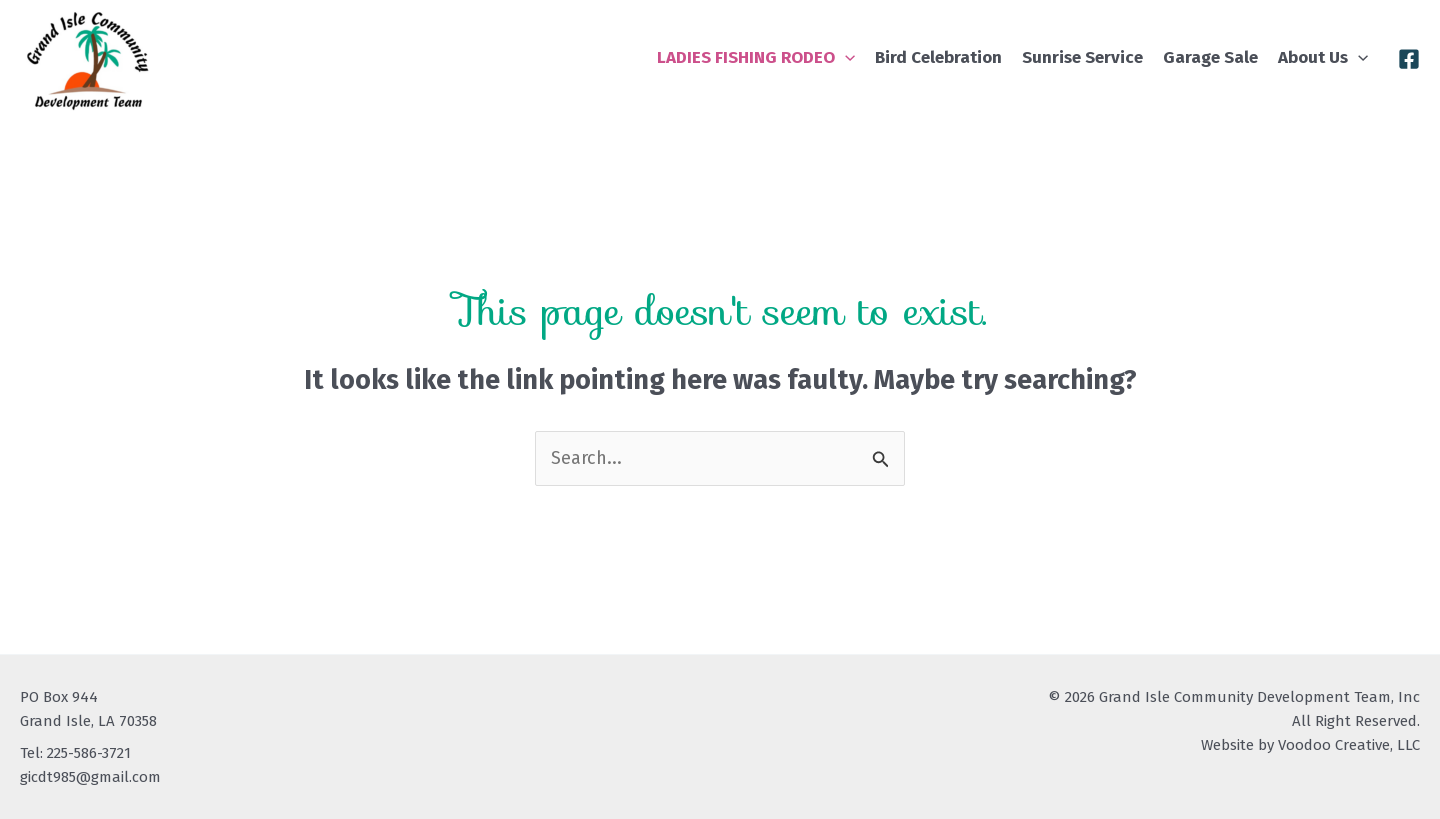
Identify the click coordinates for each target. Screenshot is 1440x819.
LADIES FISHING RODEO (756, 57)
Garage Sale (1210, 57)
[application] (845, 57)
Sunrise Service (1082, 57)
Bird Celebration (938, 57)
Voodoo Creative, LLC (1349, 745)
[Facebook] (1409, 59)
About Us (1323, 57)
